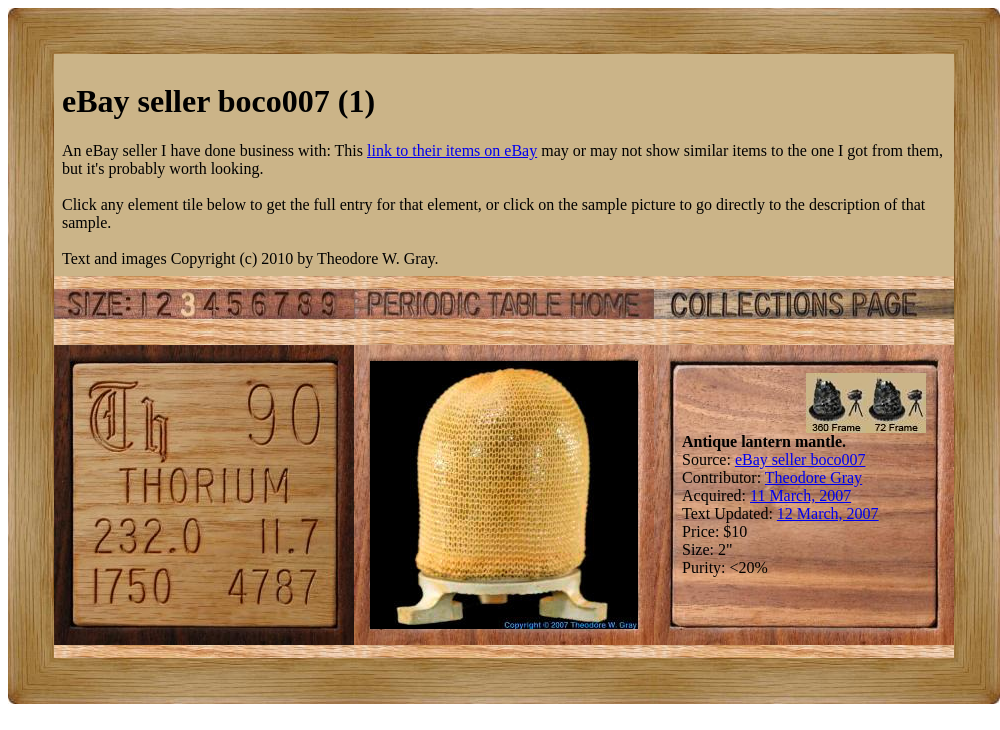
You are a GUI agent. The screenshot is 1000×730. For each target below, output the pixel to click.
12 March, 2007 (828, 513)
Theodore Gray (813, 477)
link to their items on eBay (452, 150)
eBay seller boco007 (800, 459)
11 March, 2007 (800, 495)
